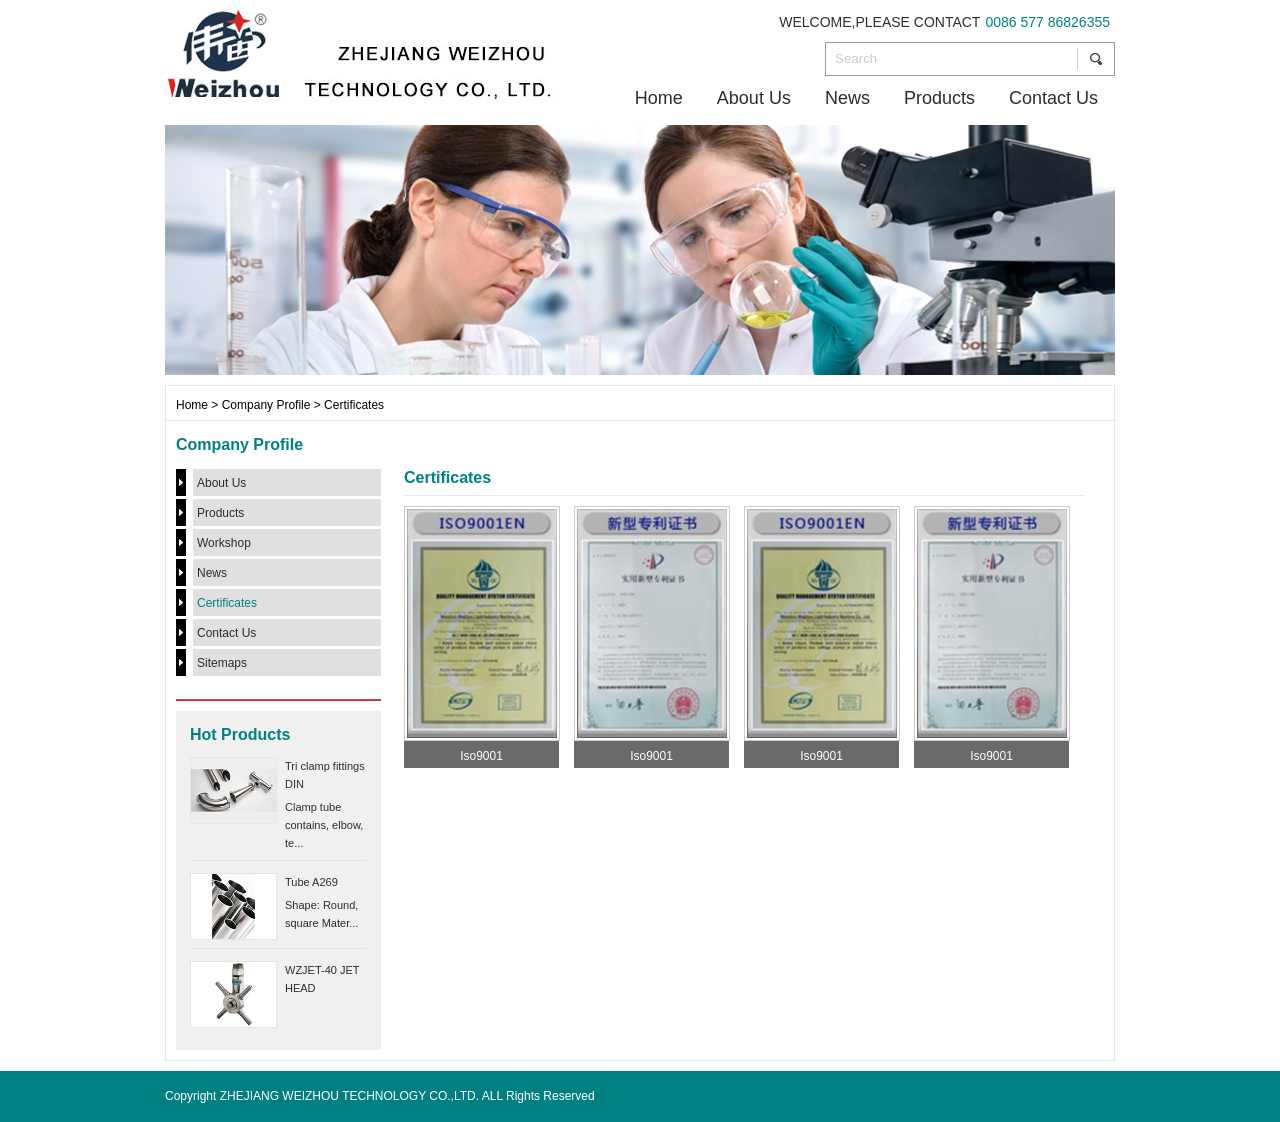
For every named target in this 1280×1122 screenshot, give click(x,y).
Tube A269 (311, 882)
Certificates (227, 603)
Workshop (224, 543)
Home (659, 98)
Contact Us (1053, 98)
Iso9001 (481, 756)
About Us (754, 98)
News (847, 98)
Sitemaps (222, 663)
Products (939, 98)
